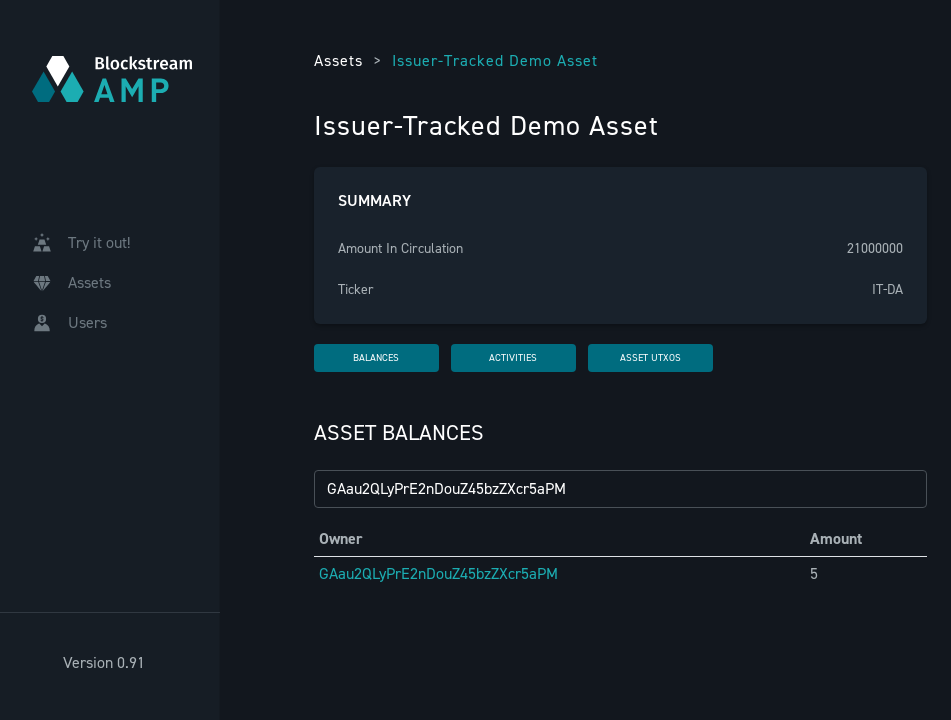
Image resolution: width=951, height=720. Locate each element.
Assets (338, 60)
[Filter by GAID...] (620, 489)
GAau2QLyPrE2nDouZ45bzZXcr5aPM (438, 573)
